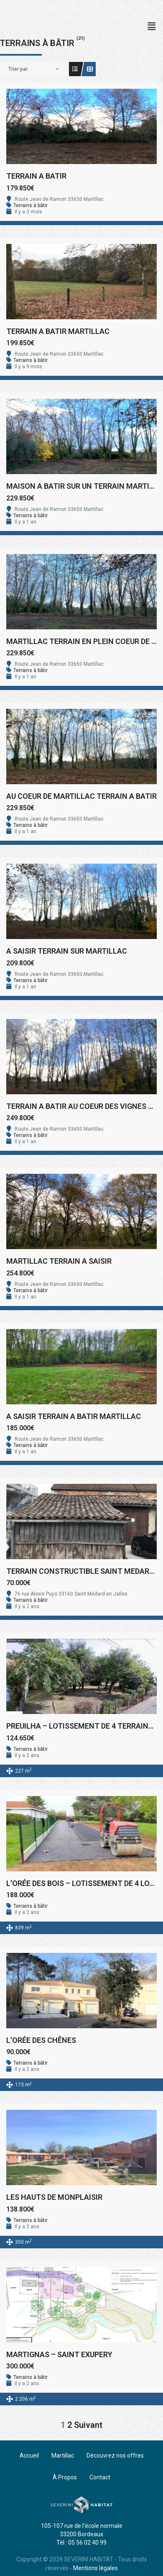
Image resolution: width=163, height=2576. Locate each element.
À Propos (65, 2477)
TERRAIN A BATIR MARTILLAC (58, 331)
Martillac (62, 2455)
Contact (99, 2477)
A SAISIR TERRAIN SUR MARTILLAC (66, 951)
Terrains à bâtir (30, 205)
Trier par (18, 69)
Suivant (88, 2425)
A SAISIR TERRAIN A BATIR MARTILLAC (73, 1416)
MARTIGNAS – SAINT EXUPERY (59, 2354)
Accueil (29, 2455)
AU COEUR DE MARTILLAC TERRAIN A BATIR (81, 796)
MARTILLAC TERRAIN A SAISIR (59, 1261)
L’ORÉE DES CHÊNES (41, 2040)
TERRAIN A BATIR (36, 176)
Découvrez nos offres (115, 2455)
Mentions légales (95, 2568)
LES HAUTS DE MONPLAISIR (54, 2197)
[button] (152, 26)
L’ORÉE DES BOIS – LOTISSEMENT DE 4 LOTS (82, 1883)
